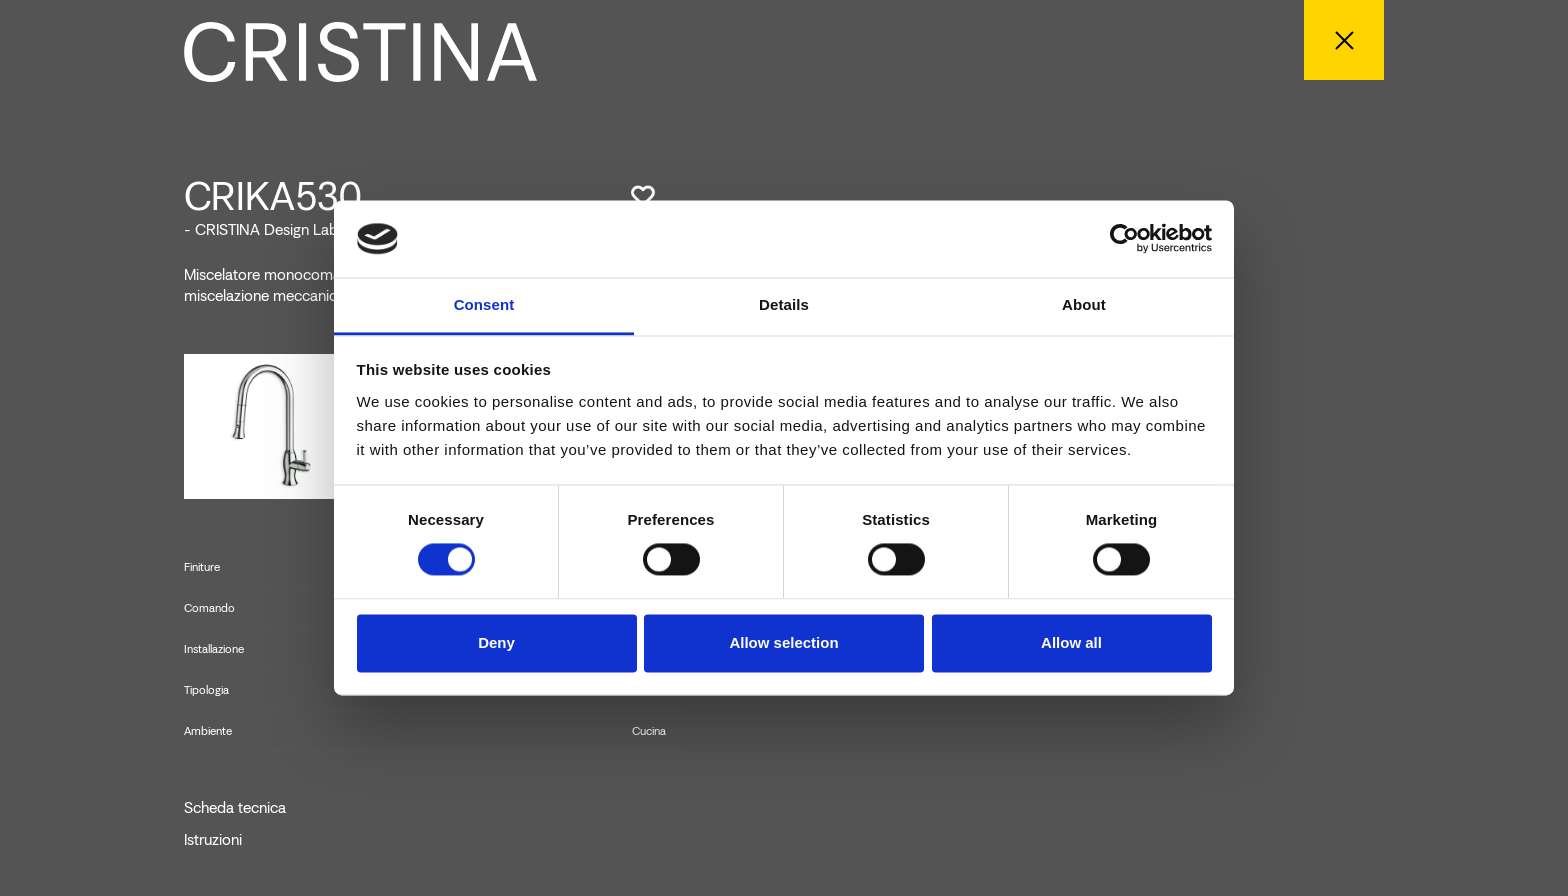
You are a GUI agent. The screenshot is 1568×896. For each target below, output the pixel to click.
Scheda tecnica (235, 808)
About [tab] (1084, 304)
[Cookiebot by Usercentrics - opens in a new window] (1124, 239)
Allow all (1071, 642)
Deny (496, 642)
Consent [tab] (484, 304)
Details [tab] (784, 304)
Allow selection (783, 642)
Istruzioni (213, 840)
